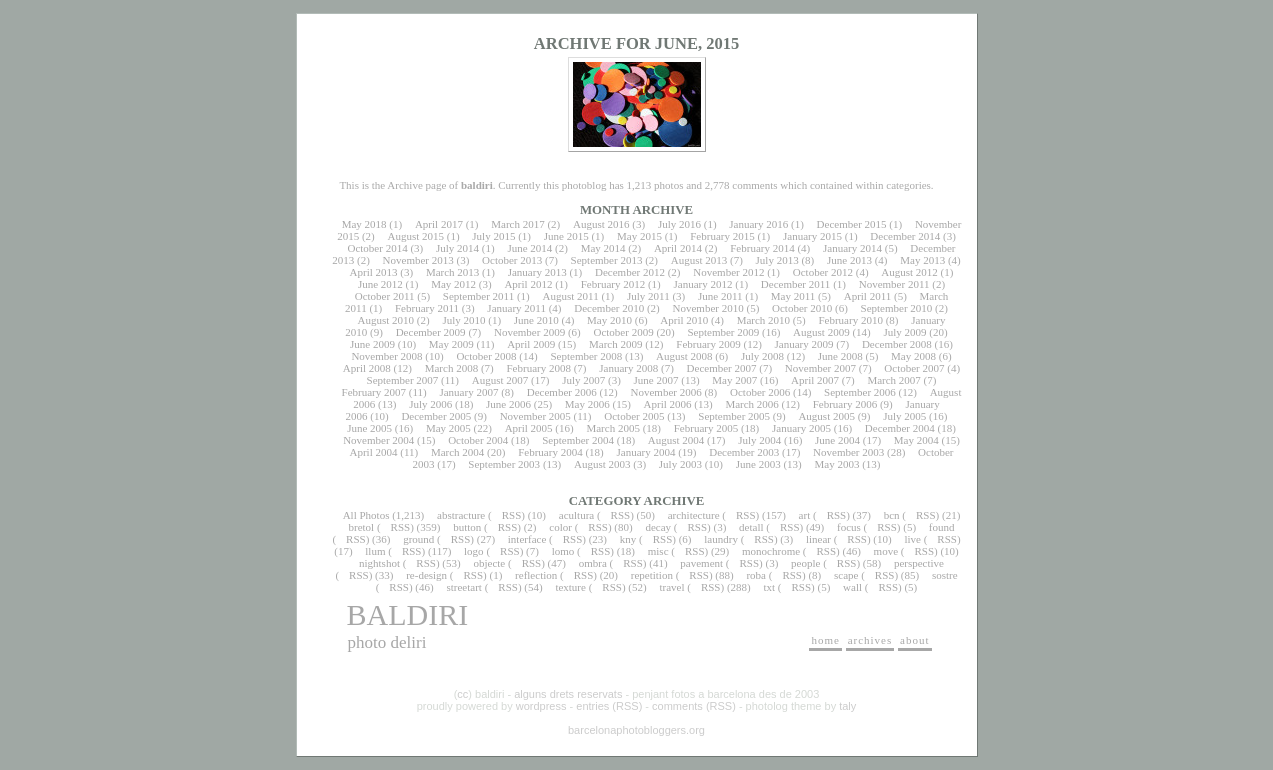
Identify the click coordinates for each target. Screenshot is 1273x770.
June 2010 (536, 320)
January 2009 (804, 344)
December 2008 (897, 344)
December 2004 (900, 428)
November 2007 (820, 368)
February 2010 (850, 320)
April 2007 (815, 380)
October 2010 (802, 308)
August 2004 (676, 440)
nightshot (379, 563)
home (825, 640)
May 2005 (448, 428)
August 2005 (826, 416)
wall (852, 587)
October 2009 (623, 332)
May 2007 (734, 380)
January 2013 (537, 272)
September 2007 (403, 380)
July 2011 (648, 296)
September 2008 (586, 356)
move (886, 551)
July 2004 (759, 440)
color (560, 527)
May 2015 (639, 236)
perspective (919, 563)
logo (474, 551)
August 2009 (821, 332)
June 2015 (566, 236)
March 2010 (763, 320)
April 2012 (528, 284)
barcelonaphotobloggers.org (636, 730)
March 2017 (517, 224)
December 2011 (796, 284)
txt (769, 587)
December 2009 (431, 332)
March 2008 (451, 368)
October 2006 (760, 392)
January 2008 (628, 368)
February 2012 (613, 284)
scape (846, 575)
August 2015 (415, 236)
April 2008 (367, 368)
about (914, 640)
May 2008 (913, 356)
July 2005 (904, 416)
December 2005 (436, 416)
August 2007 (500, 380)
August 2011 (571, 296)
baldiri (408, 614)
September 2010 (897, 308)
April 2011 (868, 296)
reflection (536, 575)
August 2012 (909, 272)
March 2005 (612, 428)
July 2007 (583, 380)
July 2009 (904, 332)
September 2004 (578, 440)
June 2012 (380, 284)
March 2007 (893, 380)
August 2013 (699, 260)
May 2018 (364, 224)
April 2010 (684, 320)
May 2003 (836, 464)
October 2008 (486, 356)
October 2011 (385, 296)
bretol (362, 527)
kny (628, 539)
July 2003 (680, 464)
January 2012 (703, 284)
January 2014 (852, 248)
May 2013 (922, 260)
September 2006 (860, 392)
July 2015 (493, 236)
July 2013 (777, 260)
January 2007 (468, 392)
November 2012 (728, 272)
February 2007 (374, 392)
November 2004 (378, 440)
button (467, 527)
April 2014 (678, 248)
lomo (563, 551)
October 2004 (478, 440)
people (805, 563)
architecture (694, 515)
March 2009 (615, 344)
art (805, 515)
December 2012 (630, 272)
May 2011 (793, 296)
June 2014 (529, 248)
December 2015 (852, 224)
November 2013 (418, 260)
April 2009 (531, 344)
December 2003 (744, 452)
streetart (463, 587)
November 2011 (894, 284)
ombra (593, 563)
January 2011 (516, 308)
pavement (701, 563)
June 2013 (849, 260)
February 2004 (550, 452)
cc (462, 694)
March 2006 (751, 404)
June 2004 (837, 440)
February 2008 (538, 368)
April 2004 (373, 452)
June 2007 (656, 380)
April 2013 (374, 272)
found (942, 527)
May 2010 (609, 320)
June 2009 (372, 344)
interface (527, 539)
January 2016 (758, 224)
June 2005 (369, 428)
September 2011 (478, 296)
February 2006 (845, 404)
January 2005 (801, 428)
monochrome (771, 551)
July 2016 (679, 224)
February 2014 (762, 248)
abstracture (461, 515)
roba (756, 575)
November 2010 (708, 308)
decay (658, 527)
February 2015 (722, 236)
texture (570, 587)
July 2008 (762, 356)
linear (818, 539)
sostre (945, 575)
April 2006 (668, 404)
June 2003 (758, 464)
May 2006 (587, 404)
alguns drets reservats (568, 694)
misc (658, 551)
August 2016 (601, 224)
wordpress (541, 706)
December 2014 (905, 236)
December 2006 (562, 392)
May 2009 (451, 344)
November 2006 (666, 392)
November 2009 (529, 332)
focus (849, 527)
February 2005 (706, 428)
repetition (652, 575)
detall (751, 527)
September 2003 (504, 464)
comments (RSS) (694, 706)
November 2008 (386, 356)
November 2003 (848, 452)
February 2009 (708, 344)
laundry (721, 539)
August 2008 (684, 356)
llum (375, 551)
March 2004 (457, 452)
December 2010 (609, 308)
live (912, 539)
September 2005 (734, 416)
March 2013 (452, 272)
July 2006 (430, 404)
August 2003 (602, 464)
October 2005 (634, 416)
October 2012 (823, 272)
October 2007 (914, 368)
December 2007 (722, 368)
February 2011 (427, 308)
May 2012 (453, 284)
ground (418, 539)
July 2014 (457, 248)
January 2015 (812, 236)
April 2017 (439, 224)
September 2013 (607, 260)
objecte (489, 563)
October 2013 (512, 260)
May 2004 (916, 440)
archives (870, 640)
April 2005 (529, 428)
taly (847, 706)
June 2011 (720, 296)
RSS (512, 515)
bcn (892, 515)
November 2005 (535, 416)
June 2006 (508, 404)
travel (671, 587)
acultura (576, 515)
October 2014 (377, 248)
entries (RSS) (609, 706)
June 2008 (840, 356)
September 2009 (723, 332)
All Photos (366, 515)
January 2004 (645, 452)
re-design (426, 575)
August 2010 (386, 320)
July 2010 (463, 320)
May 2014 (603, 248)
